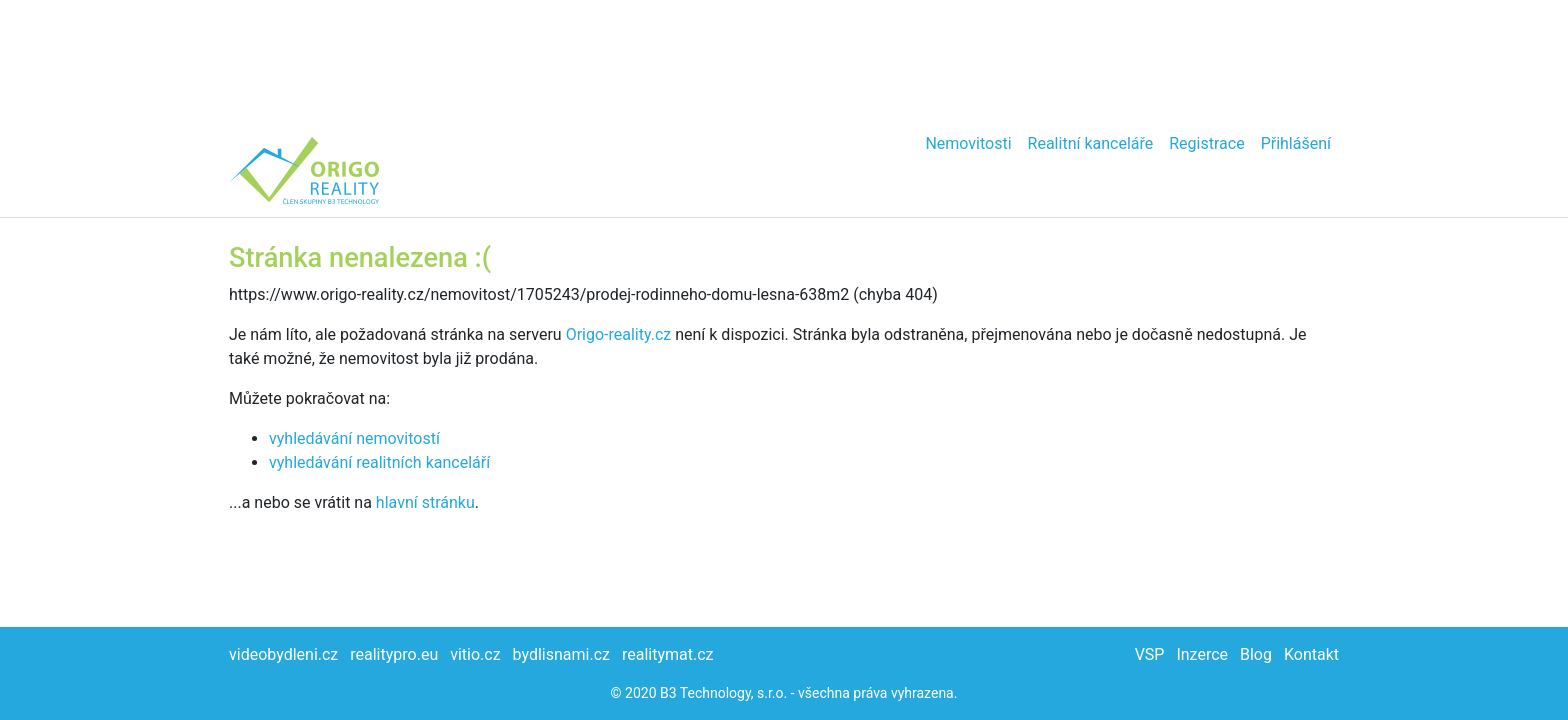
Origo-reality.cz (619, 334)
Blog (1256, 654)
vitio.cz (475, 654)
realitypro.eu (394, 654)
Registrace (1206, 143)
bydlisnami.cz (561, 654)
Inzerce (1202, 654)
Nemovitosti (968, 143)
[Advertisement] (784, 60)
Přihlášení (1296, 143)
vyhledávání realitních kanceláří (379, 462)
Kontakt (1311, 654)
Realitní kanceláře (1091, 143)
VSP (1150, 654)
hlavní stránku (425, 502)
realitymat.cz (668, 654)
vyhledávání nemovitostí (354, 438)
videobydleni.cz (283, 654)
